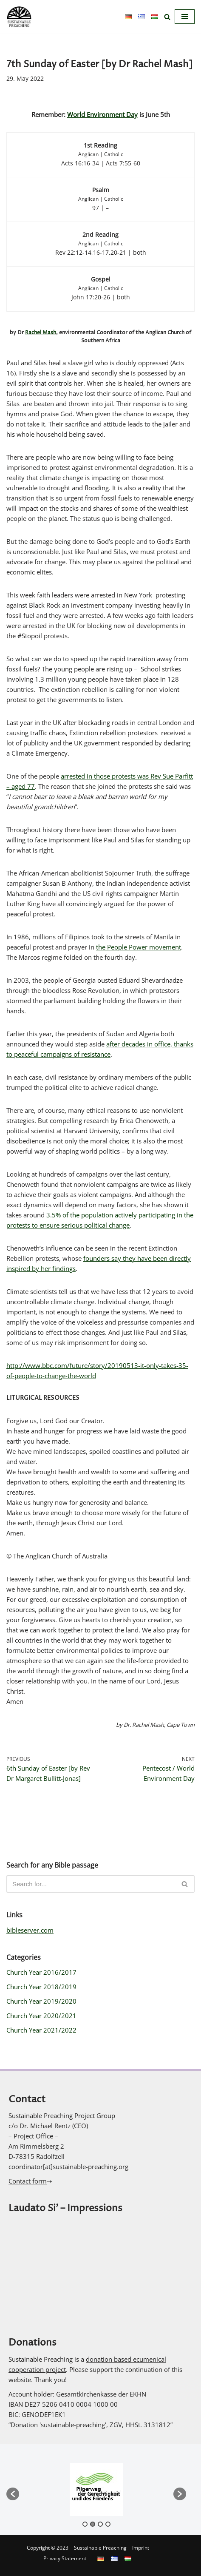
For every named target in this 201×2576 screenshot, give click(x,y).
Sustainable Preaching (100, 2547)
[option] (96, 2489)
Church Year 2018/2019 (41, 1986)
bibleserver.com (30, 1930)
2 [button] (92, 2524)
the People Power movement (138, 947)
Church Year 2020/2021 (41, 2015)
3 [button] (100, 2524)
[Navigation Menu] (185, 16)
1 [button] (85, 2524)
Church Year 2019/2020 (41, 2001)
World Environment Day (102, 114)
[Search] (167, 17)
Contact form (27, 2181)
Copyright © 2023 (47, 2547)
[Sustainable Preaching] (19, 17)
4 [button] (107, 2524)
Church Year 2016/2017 (41, 1972)
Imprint (140, 2547)
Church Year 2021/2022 (41, 2030)
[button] (12, 2494)
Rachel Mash (40, 332)
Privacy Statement (64, 2558)
